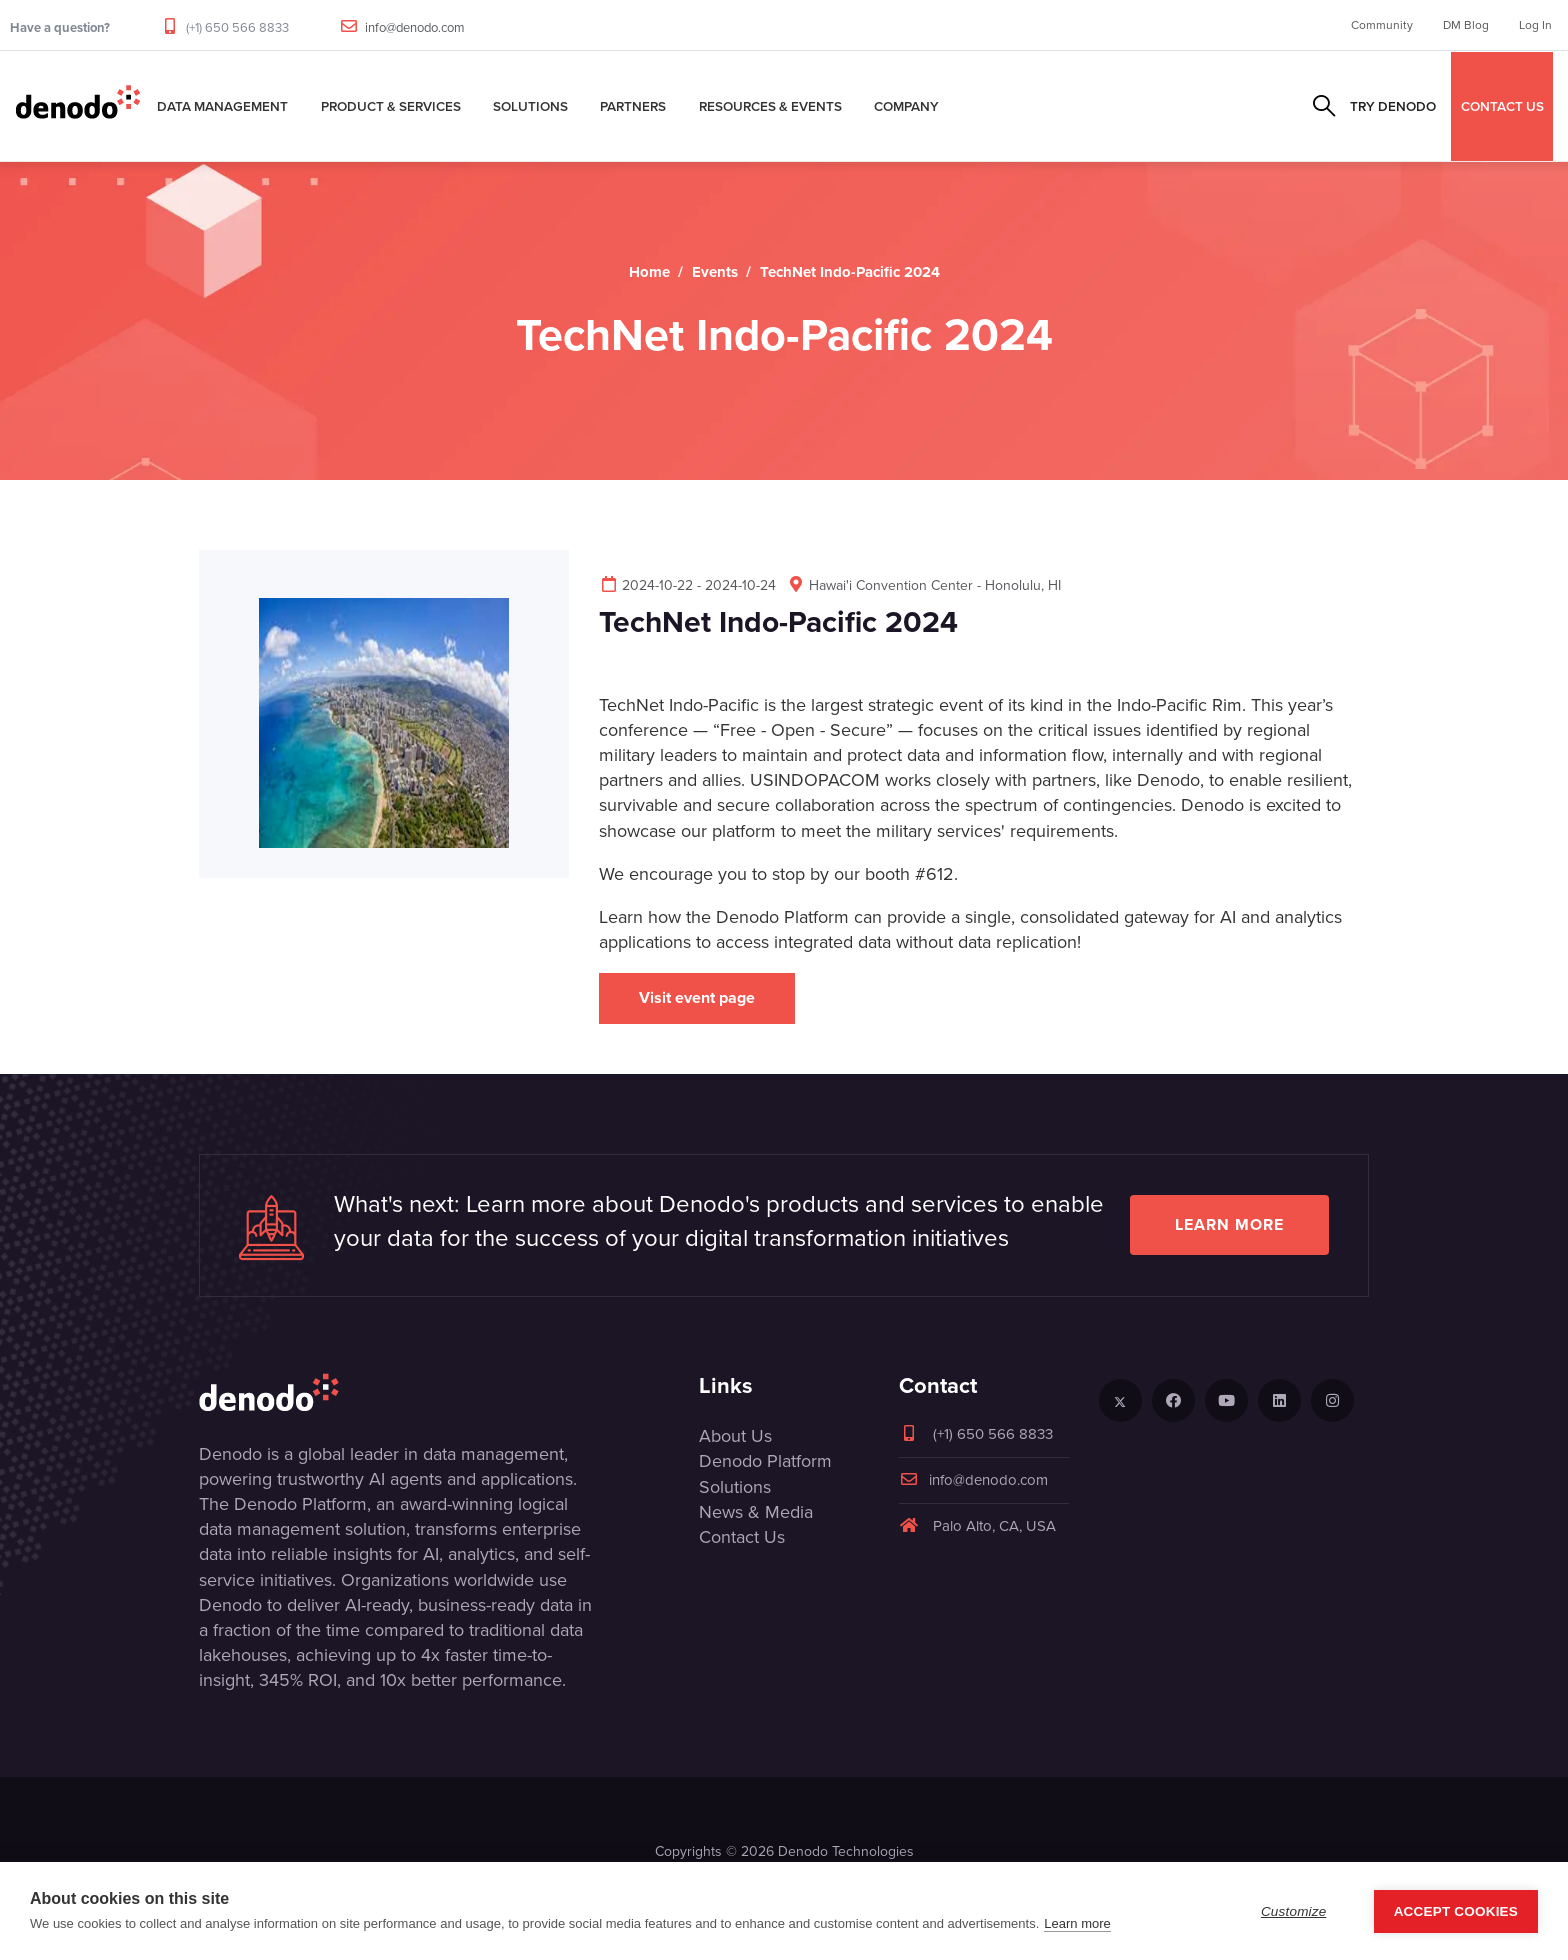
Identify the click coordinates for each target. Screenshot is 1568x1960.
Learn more (1229, 1224)
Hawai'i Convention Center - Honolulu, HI (923, 585)
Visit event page (697, 997)
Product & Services (391, 106)
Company (906, 106)
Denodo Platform (765, 1461)
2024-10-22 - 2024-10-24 (687, 585)
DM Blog (1466, 25)
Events (715, 272)
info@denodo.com (415, 27)
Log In (1535, 25)
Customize (1294, 1911)
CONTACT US (1502, 106)
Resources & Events (770, 106)
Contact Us (742, 1537)
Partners (633, 106)
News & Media (756, 1512)
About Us (735, 1436)
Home (649, 272)
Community (1382, 25)
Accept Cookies (1456, 1911)
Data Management (222, 106)
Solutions (530, 106)
